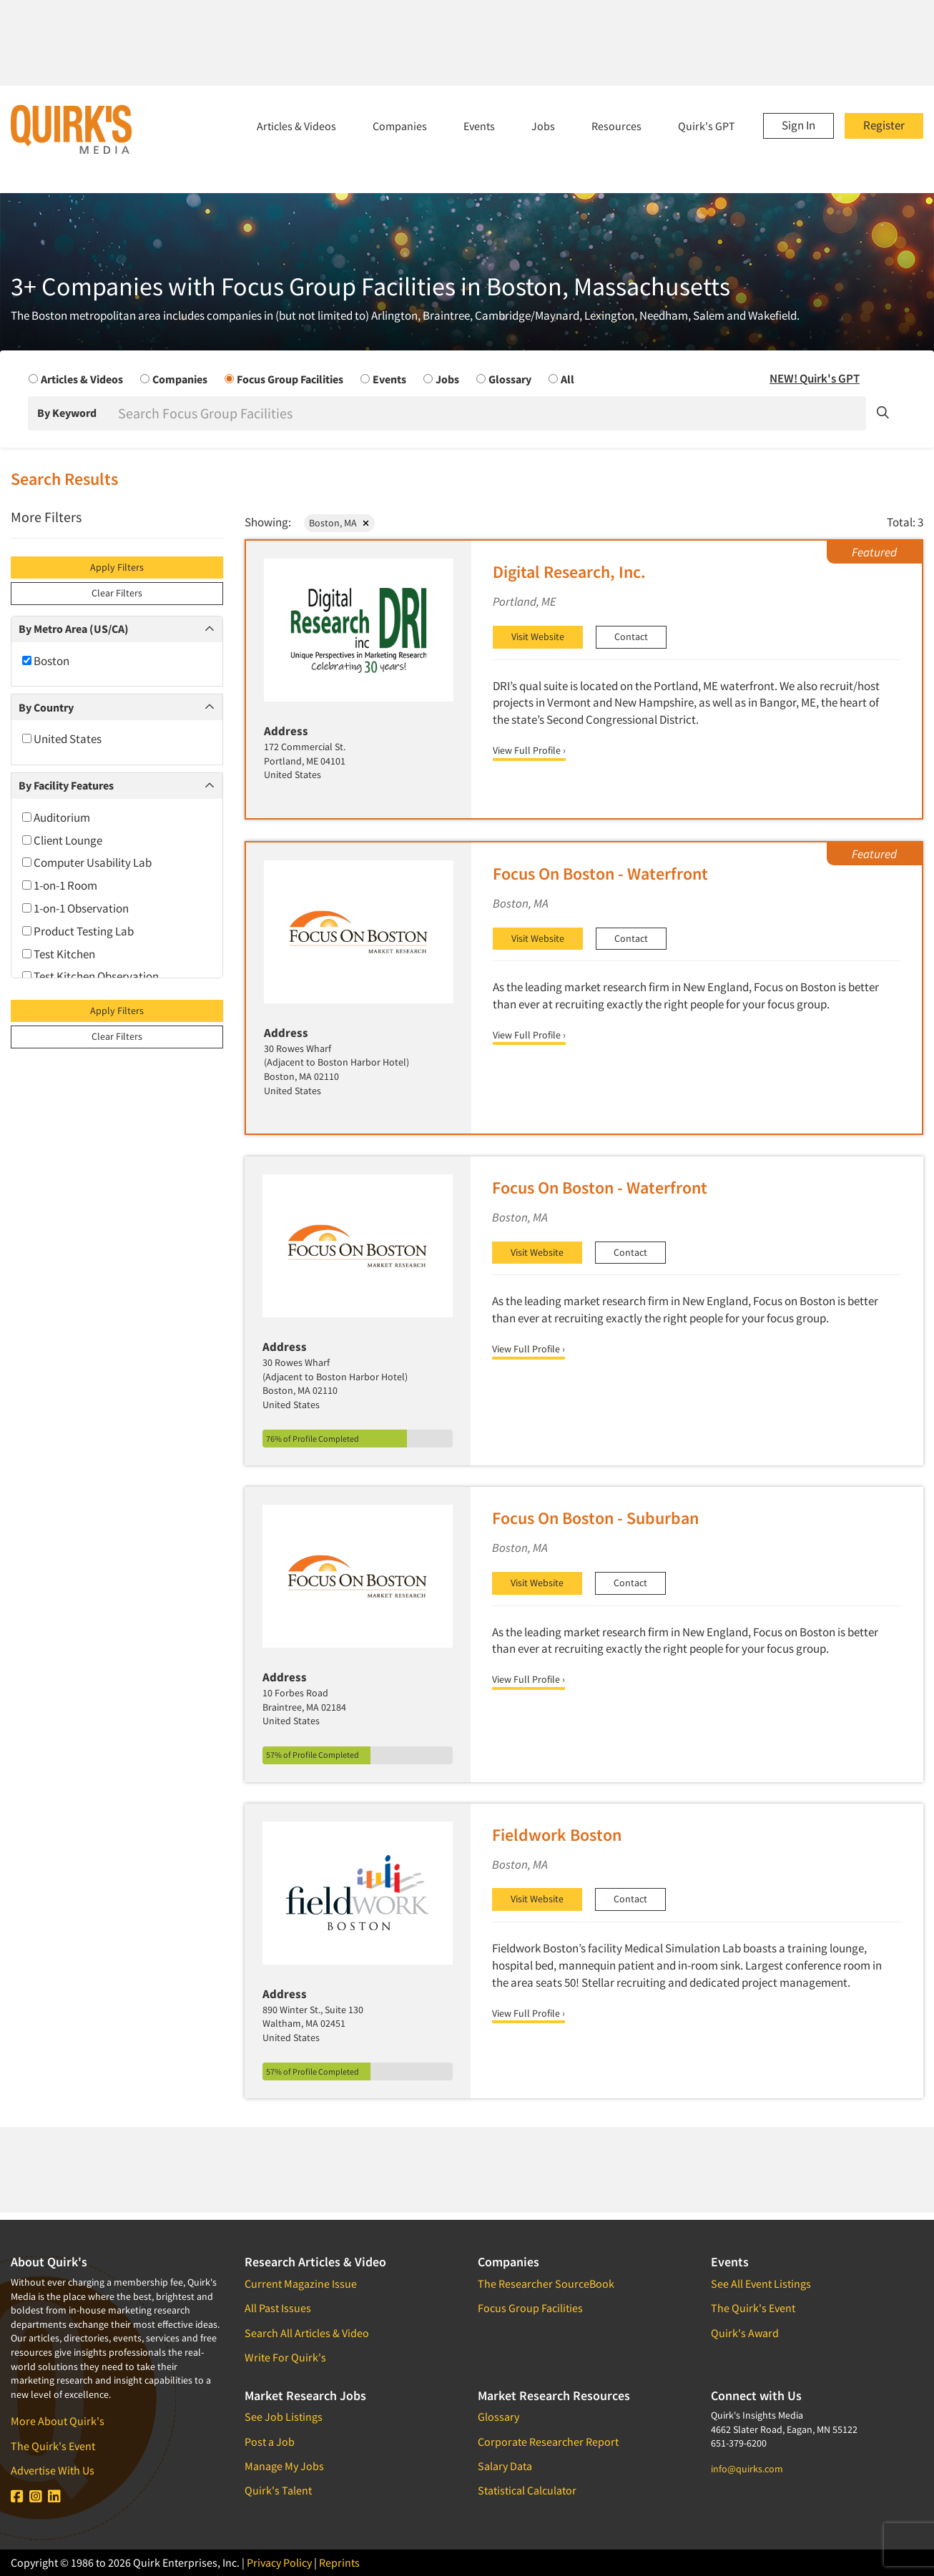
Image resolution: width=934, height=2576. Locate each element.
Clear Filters (117, 592)
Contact (631, 636)
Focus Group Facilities (530, 2308)
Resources (616, 126)
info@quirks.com (747, 2468)
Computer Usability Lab (87, 862)
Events (479, 126)
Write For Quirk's (285, 2357)
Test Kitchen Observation (90, 976)
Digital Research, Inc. (569, 572)
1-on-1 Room (59, 885)
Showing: (268, 522)
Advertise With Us (52, 2470)
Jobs (543, 126)
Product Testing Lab (78, 931)
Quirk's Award (745, 2333)
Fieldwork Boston (556, 1835)
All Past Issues (278, 2308)
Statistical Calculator (527, 2490)
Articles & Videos (296, 126)
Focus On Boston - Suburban (595, 1518)
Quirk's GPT (706, 126)
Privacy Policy (279, 2562)
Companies (400, 126)
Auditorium (56, 817)
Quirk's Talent (278, 2490)
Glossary (498, 2416)
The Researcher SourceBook (546, 2283)
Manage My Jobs (284, 2466)
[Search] (490, 413)
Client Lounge (62, 840)
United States (62, 739)
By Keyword (67, 412)
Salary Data (505, 2466)
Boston (45, 661)
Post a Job (270, 2441)
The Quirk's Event (53, 2446)
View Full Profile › (529, 750)
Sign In (798, 125)
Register (884, 125)
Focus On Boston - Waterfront (600, 873)
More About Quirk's (57, 2421)
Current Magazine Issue (301, 2283)
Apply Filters (117, 567)
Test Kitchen (58, 954)
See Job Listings (284, 2416)
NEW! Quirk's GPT (815, 378)
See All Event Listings (761, 2283)
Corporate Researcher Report (548, 2441)
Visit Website (537, 636)
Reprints (339, 2562)
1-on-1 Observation (75, 908)
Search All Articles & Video (307, 2333)
